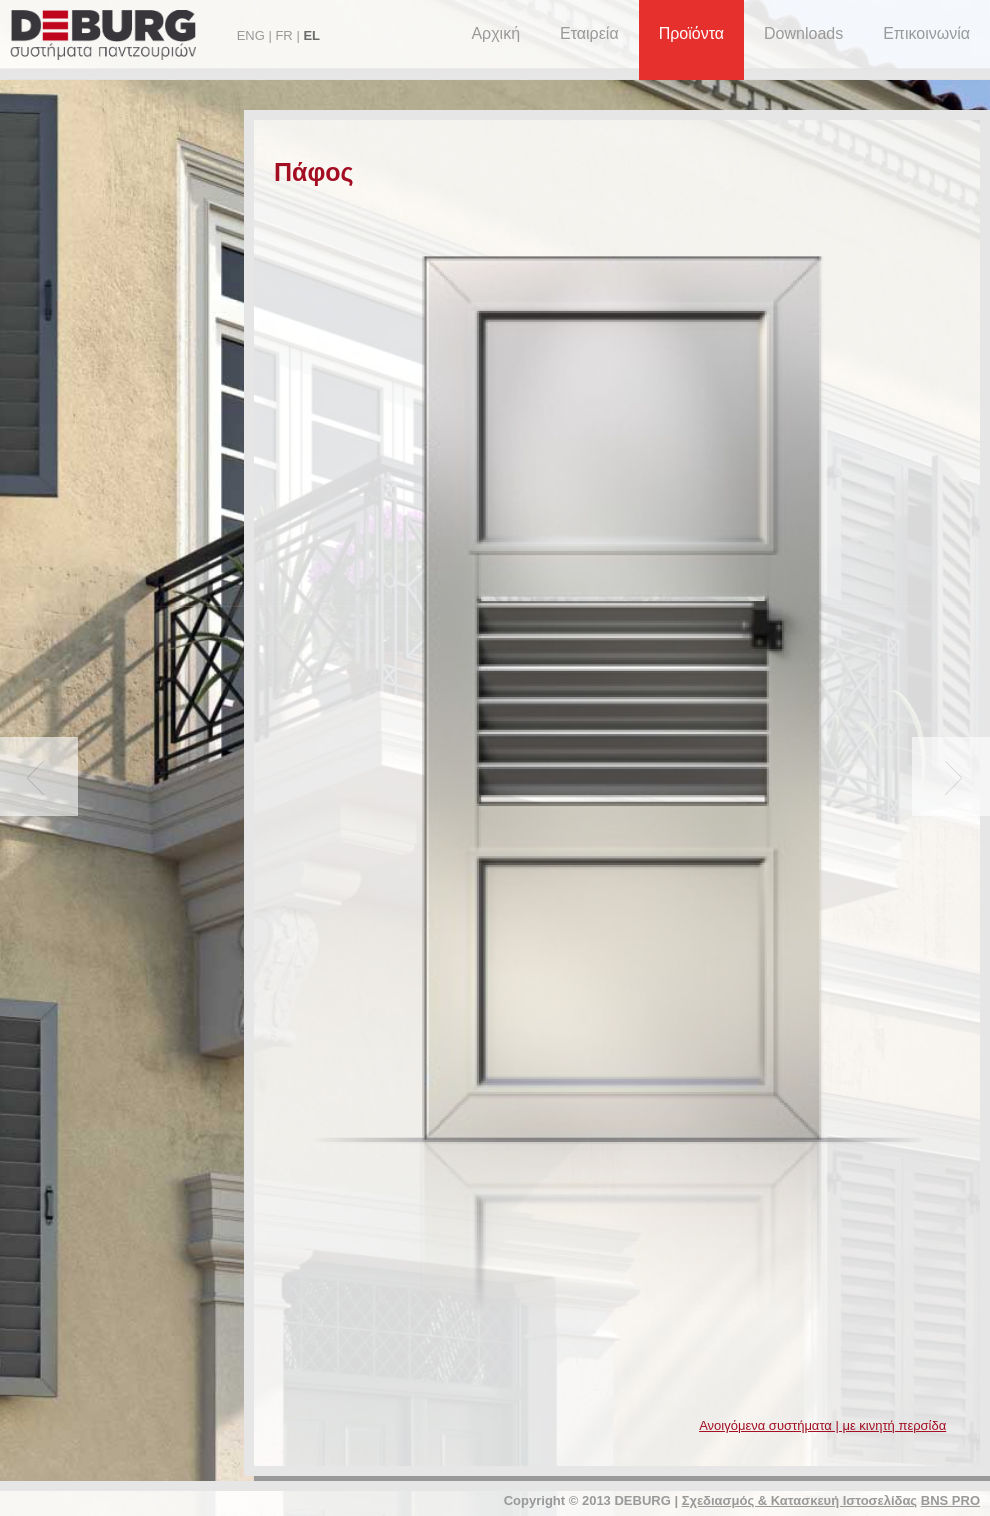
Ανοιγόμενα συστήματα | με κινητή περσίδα (822, 1425)
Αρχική (495, 33)
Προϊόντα (691, 33)
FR (283, 35)
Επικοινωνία (926, 33)
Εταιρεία (589, 33)
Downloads (803, 33)
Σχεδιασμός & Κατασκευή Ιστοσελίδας (799, 1500)
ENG (251, 35)
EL (311, 35)
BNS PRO (950, 1500)
